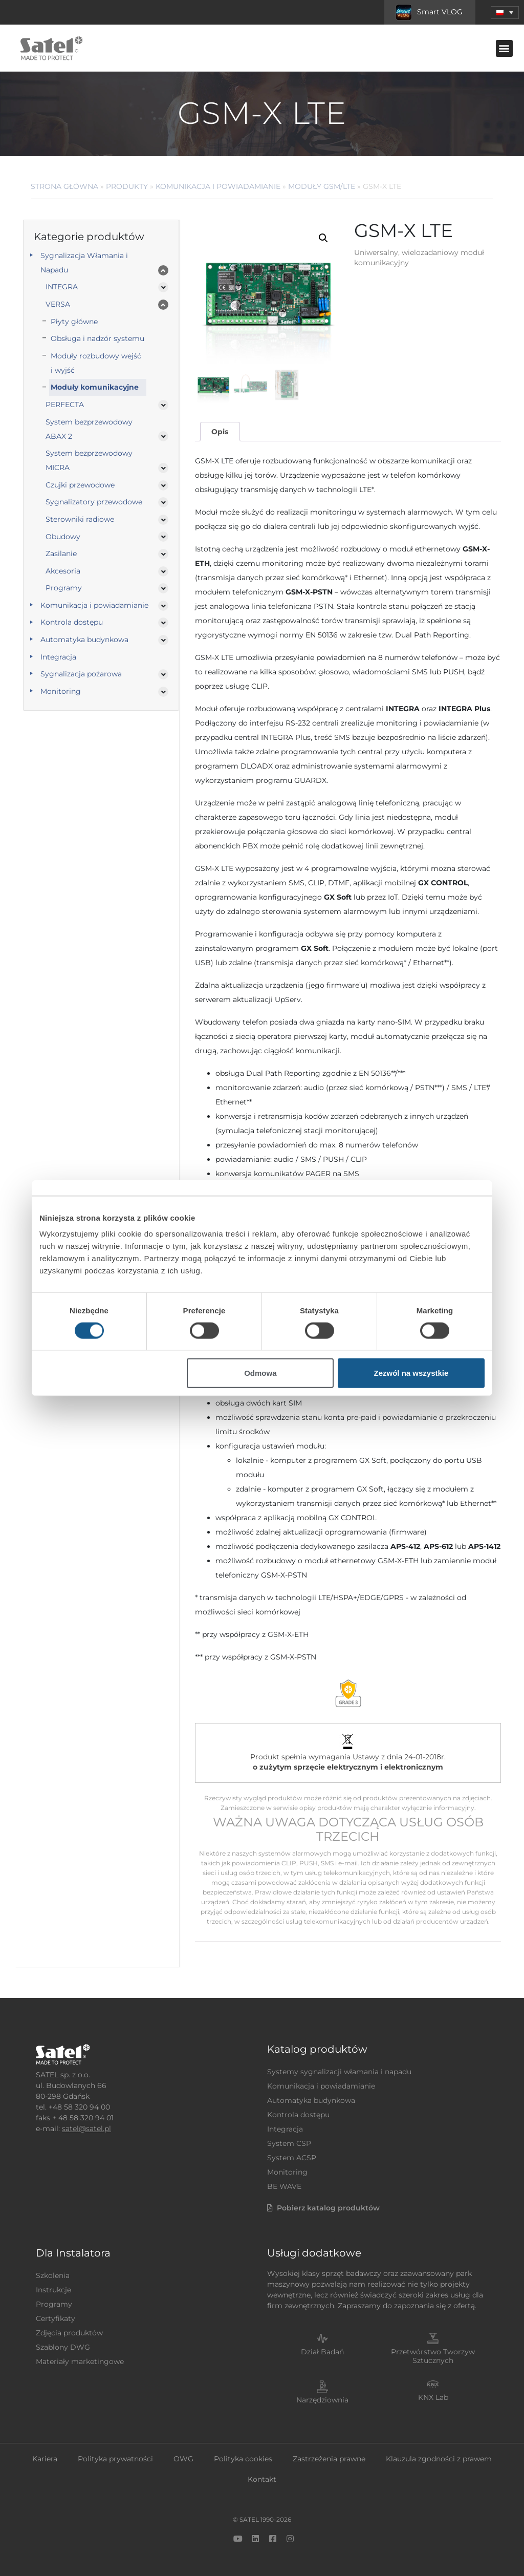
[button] (504, 48)
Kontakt (262, 2479)
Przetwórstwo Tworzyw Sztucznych (433, 2356)
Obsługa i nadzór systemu (97, 338)
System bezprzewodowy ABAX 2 (89, 429)
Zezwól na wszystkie (411, 1373)
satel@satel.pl (86, 2128)
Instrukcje (53, 2289)
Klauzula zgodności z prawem (439, 2458)
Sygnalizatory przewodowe (94, 501)
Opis (219, 431)
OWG (183, 2458)
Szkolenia (53, 2275)
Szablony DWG (63, 2347)
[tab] (220, 432)
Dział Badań (322, 2351)
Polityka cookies (243, 2458)
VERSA (58, 304)
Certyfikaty (55, 2318)
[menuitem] (505, 12)
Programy (64, 587)
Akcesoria (63, 571)
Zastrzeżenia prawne (329, 2458)
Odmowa (260, 1373)
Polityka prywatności (115, 2458)
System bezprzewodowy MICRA (89, 460)
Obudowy (63, 536)
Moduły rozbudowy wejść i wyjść (96, 363)
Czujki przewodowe (80, 484)
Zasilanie (61, 553)
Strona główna (64, 186)
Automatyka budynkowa (84, 639)
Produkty (127, 186)
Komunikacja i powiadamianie (218, 186)
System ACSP (291, 2157)
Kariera (44, 2458)
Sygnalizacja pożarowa (81, 673)
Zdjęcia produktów (69, 2332)
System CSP (289, 2143)
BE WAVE (284, 2186)
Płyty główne (74, 321)
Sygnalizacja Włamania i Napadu (84, 262)
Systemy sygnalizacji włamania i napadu (339, 2071)
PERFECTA (65, 404)
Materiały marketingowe (80, 2361)
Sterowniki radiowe (80, 519)
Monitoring (60, 691)
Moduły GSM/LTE (321, 186)
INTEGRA (62, 286)
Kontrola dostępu (71, 622)
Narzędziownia (322, 2399)
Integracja (58, 657)
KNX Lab (433, 2397)
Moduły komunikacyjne (95, 387)
